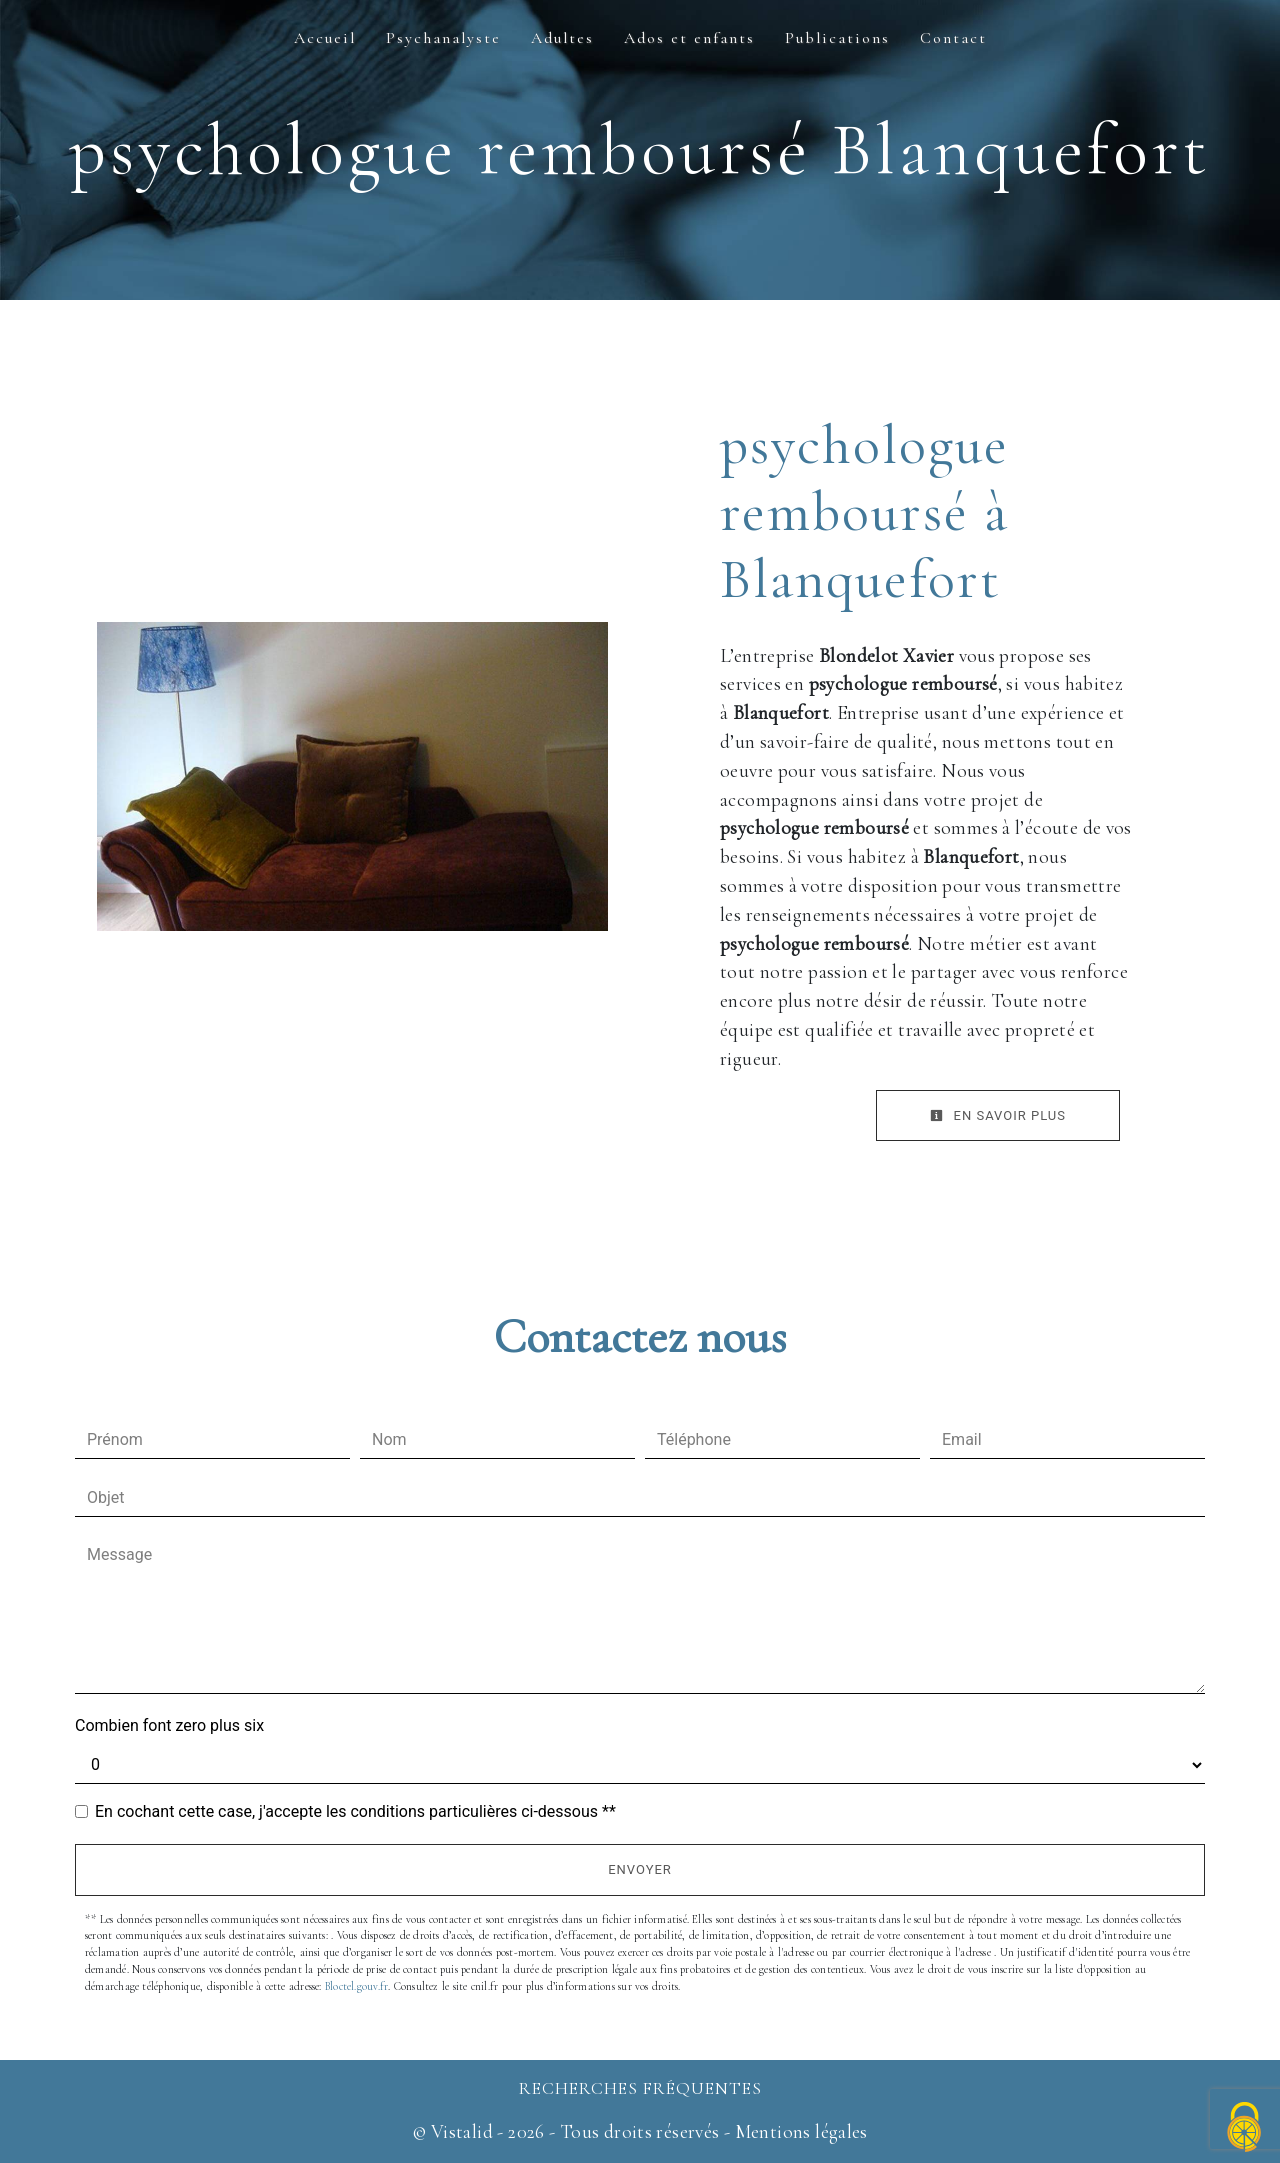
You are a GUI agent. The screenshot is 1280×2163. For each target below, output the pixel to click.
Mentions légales (799, 2132)
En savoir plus (998, 1115)
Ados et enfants (689, 38)
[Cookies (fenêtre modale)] (1245, 2128)
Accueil (325, 38)
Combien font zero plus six (169, 1725)
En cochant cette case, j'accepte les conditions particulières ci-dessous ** (355, 1811)
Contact (953, 38)
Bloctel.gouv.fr (356, 1986)
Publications (837, 38)
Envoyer (640, 1869)
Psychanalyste (443, 38)
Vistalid (462, 2132)
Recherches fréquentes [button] (640, 2088)
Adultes (562, 38)
